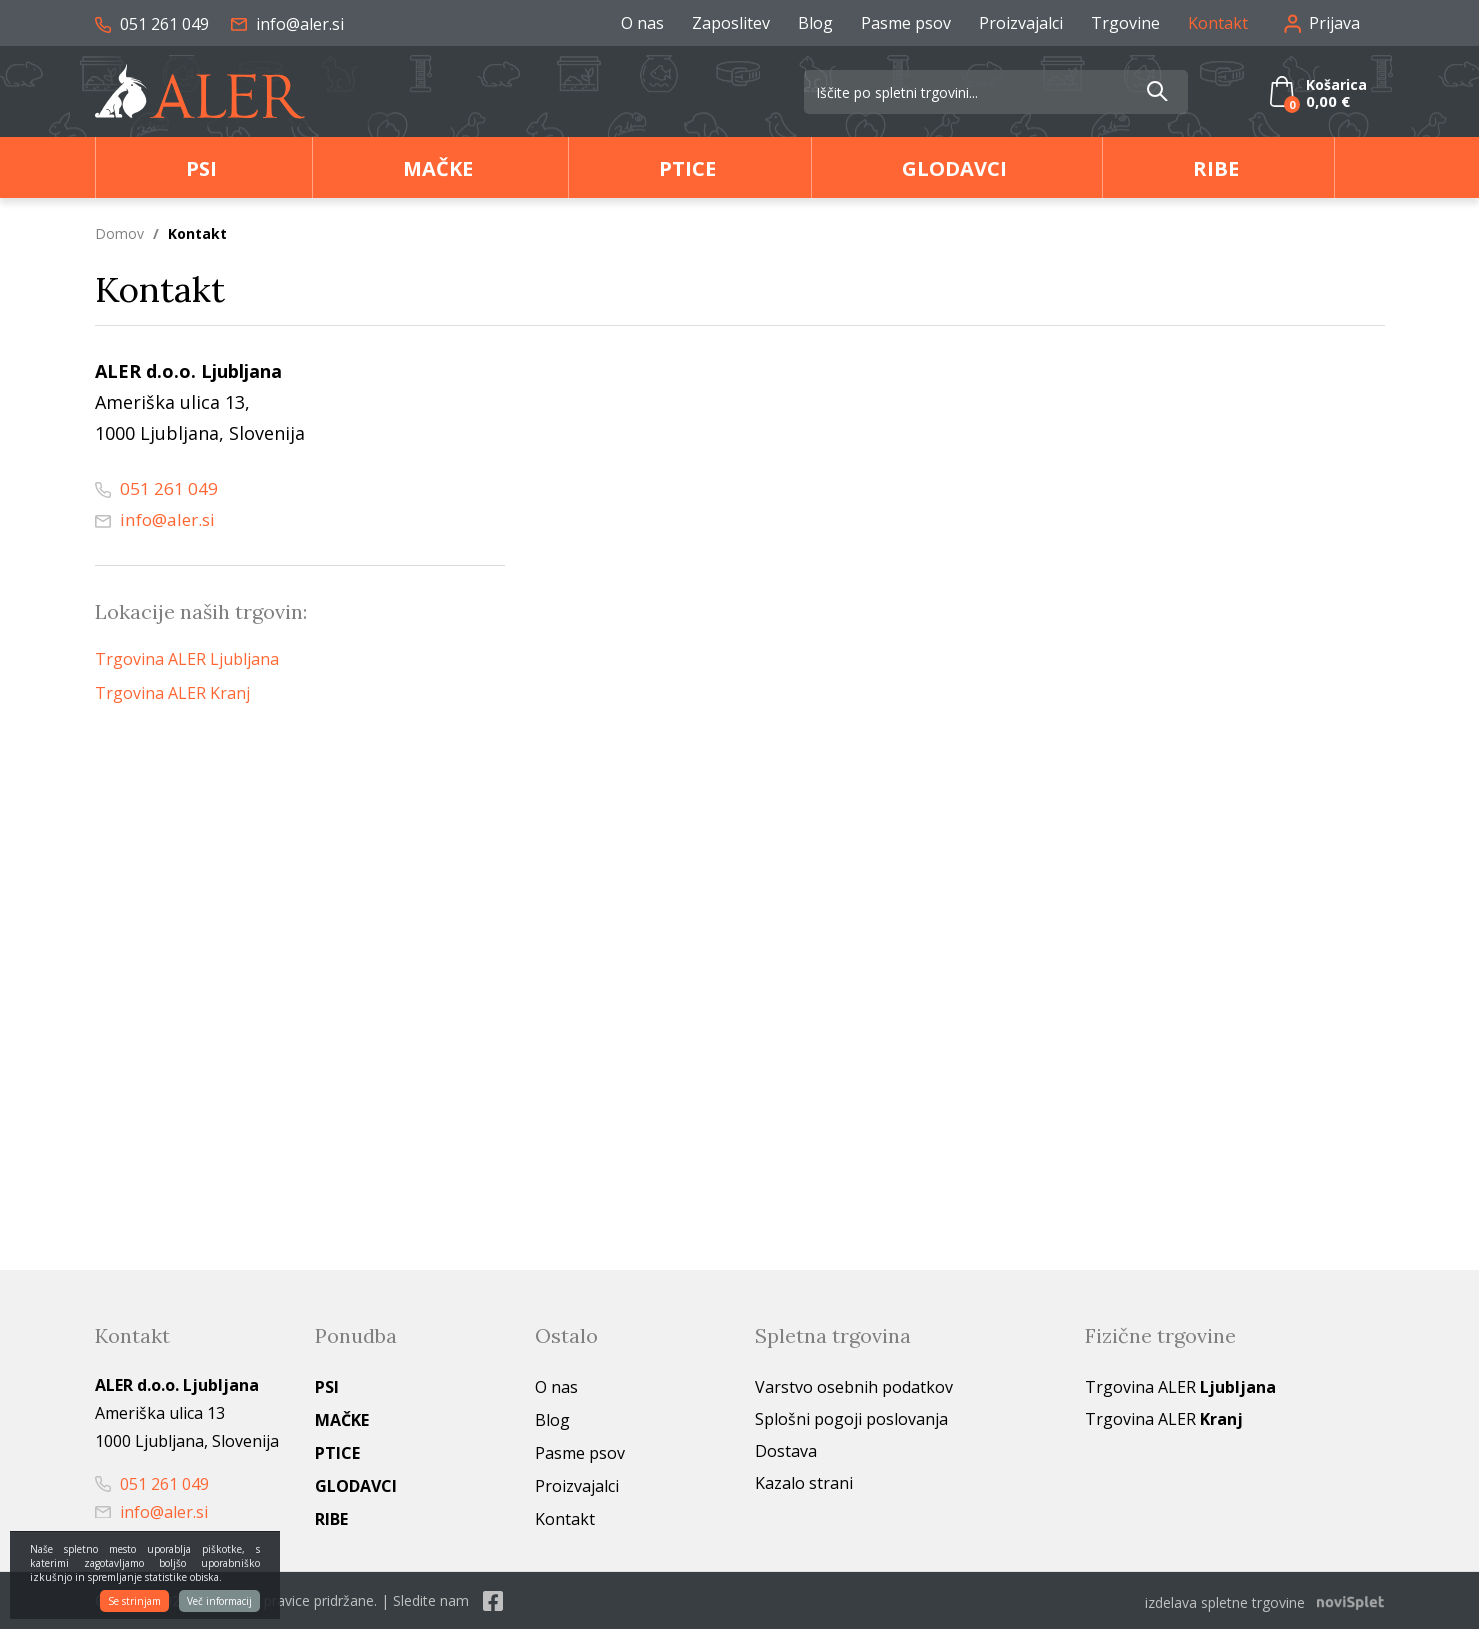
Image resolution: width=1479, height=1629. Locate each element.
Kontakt (1218, 23)
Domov (119, 233)
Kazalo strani (804, 1483)
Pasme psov (906, 23)
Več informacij (219, 1601)
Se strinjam (134, 1601)
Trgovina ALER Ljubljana (187, 659)
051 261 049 (152, 24)
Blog (815, 23)
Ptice (687, 168)
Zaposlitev (731, 23)
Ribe (1216, 168)
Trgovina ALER (1180, 1387)
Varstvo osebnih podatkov (854, 1387)
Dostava (786, 1451)
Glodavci (954, 168)
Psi (201, 168)
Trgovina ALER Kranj (172, 693)
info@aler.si (287, 24)
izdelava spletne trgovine (1225, 1600)
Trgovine (1125, 23)
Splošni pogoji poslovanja (851, 1419)
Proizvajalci (1021, 23)
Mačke (438, 168)
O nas (642, 23)
